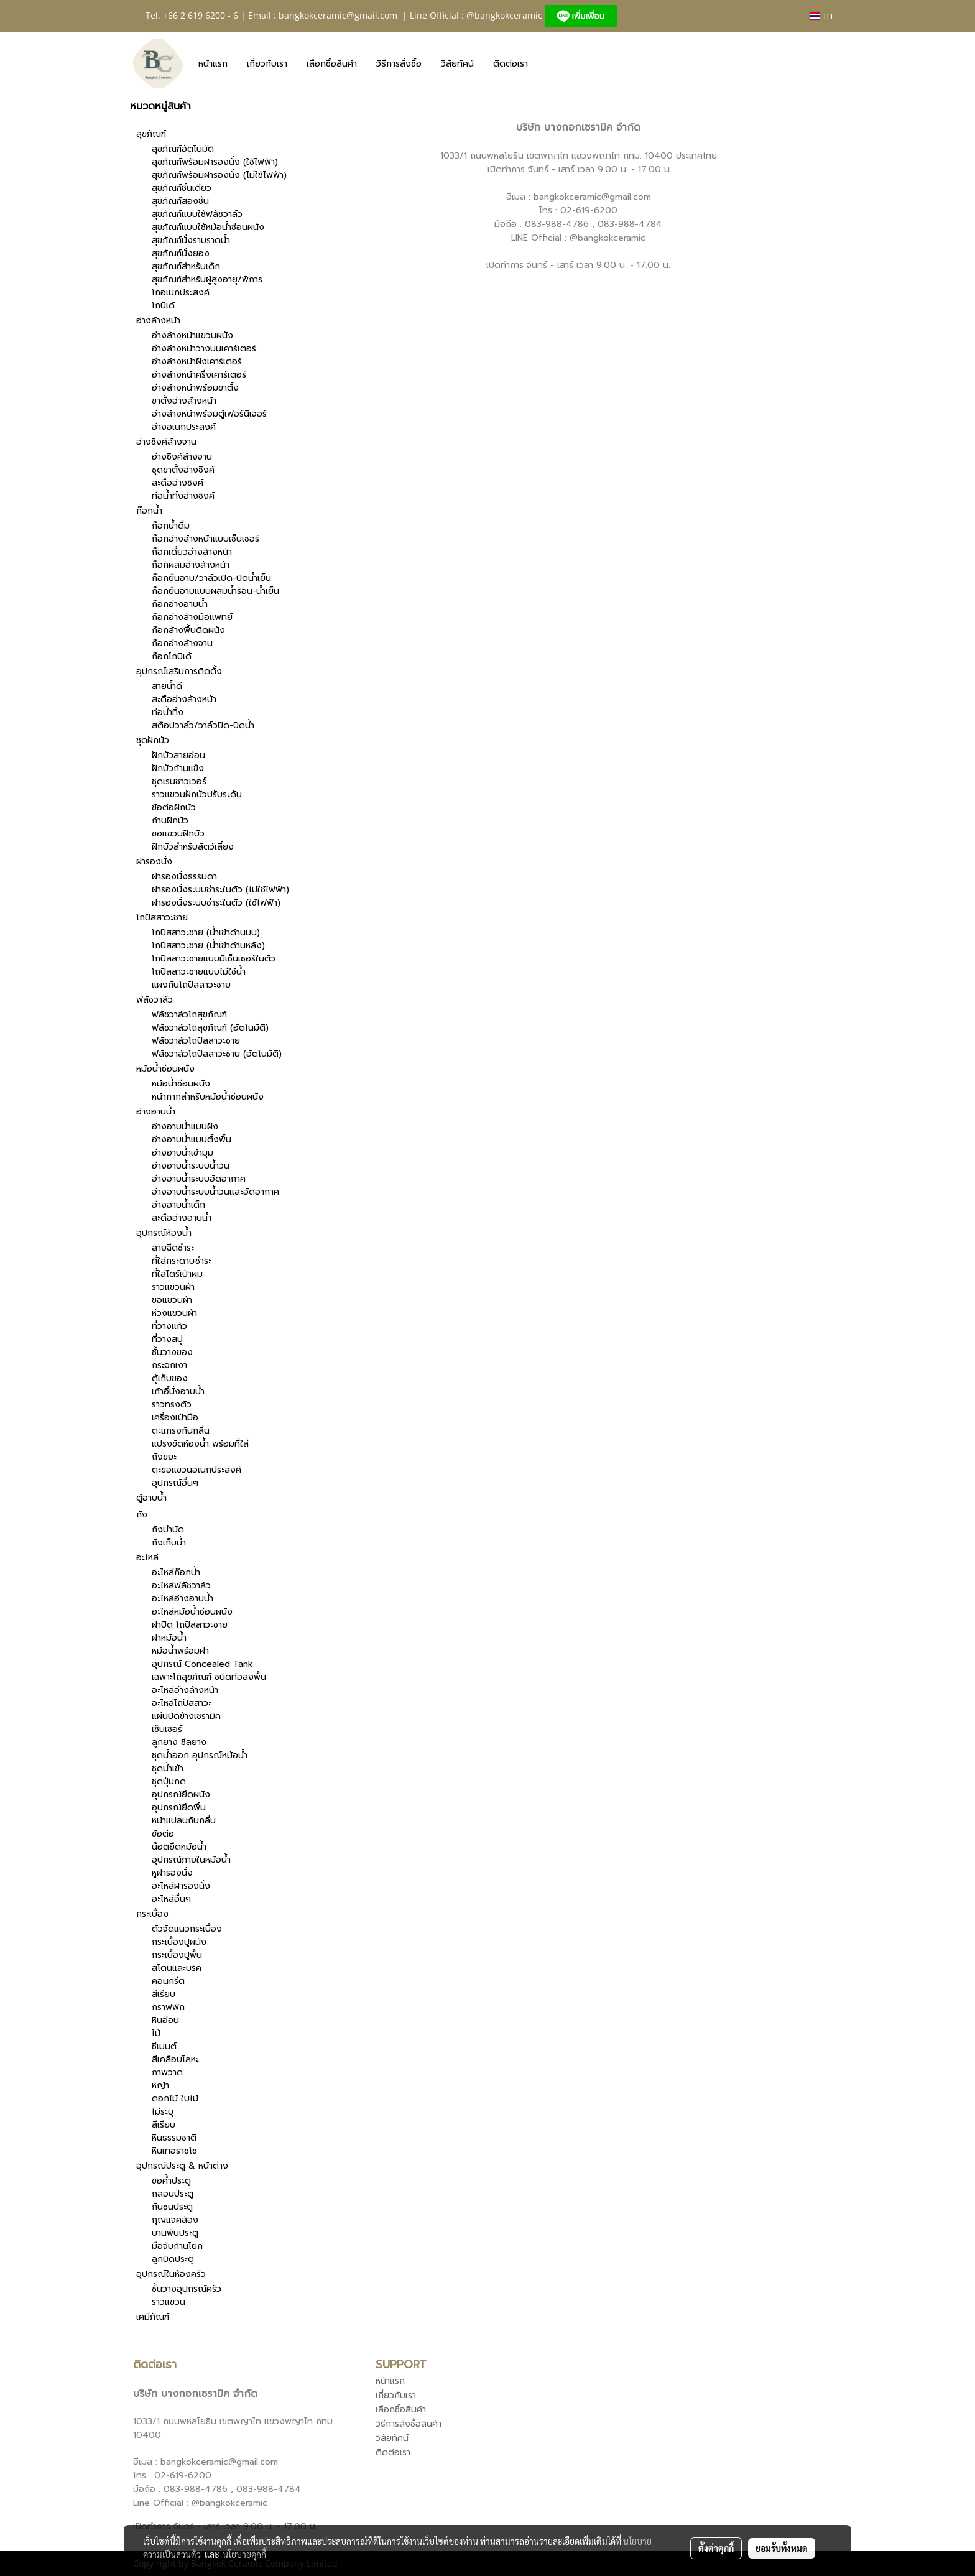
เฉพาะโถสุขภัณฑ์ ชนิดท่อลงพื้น (209, 1677)
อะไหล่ (147, 1557)
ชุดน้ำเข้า (167, 1768)
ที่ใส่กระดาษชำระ (181, 1260)
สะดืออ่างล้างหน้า (184, 699)
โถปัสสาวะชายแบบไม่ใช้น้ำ (199, 971)
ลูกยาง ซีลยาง (179, 1742)
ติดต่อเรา (510, 63)
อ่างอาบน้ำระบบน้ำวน (190, 1165)
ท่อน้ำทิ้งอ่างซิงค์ (183, 496)
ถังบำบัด (168, 1529)
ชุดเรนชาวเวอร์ (179, 781)
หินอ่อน (165, 2020)
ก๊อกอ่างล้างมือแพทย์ (192, 617)
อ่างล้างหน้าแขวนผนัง (192, 335)
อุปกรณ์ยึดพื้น (179, 1807)
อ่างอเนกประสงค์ (184, 426)
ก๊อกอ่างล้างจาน (182, 643)
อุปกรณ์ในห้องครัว (171, 2274)
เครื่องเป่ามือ (175, 1417)
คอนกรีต (168, 1981)
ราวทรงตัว (172, 1404)
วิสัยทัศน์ (457, 63)
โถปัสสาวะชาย (162, 917)
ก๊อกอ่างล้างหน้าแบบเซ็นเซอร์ (205, 538)
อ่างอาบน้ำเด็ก (178, 1205)
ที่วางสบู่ (167, 1339)
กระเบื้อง (152, 1913)
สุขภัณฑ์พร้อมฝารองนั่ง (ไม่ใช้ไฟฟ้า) (219, 175)
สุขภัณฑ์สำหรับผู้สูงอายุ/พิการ (207, 279)
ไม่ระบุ (162, 2111)
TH (821, 16)
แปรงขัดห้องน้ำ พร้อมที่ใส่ (200, 1443)
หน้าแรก (213, 63)
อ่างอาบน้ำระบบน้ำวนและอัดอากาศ (215, 1191)
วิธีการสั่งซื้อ (399, 63)
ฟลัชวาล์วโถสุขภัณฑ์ (189, 1014)
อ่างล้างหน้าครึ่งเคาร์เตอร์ (199, 374)
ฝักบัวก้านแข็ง (178, 768)
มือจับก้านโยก (177, 2246)
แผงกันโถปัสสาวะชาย (191, 984)
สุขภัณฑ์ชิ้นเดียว (181, 188)
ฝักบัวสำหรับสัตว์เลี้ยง (193, 846)
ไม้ (156, 2033)
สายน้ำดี (167, 686)
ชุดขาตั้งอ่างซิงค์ (183, 469)
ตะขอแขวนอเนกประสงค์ (196, 1469)
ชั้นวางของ (172, 1352)
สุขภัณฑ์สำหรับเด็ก (186, 266)
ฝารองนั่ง (154, 861)
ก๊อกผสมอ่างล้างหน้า (190, 565)
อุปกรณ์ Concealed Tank (202, 1663)
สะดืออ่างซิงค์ (177, 482)
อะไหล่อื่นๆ (171, 1899)
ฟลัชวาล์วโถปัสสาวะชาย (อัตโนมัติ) (217, 1053)
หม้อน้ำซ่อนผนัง (165, 1068)
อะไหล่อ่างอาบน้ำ (182, 1598)
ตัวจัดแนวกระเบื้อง (187, 1928)
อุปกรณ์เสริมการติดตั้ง (179, 671)
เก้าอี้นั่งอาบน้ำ (178, 1391)
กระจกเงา (169, 1365)
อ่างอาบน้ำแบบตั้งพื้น (191, 1139)
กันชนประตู (172, 2206)
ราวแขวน (168, 2302)
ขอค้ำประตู (171, 2180)
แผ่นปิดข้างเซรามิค (186, 1716)
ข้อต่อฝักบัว (174, 807)
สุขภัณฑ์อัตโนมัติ (183, 148)
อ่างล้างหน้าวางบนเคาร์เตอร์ (204, 348)
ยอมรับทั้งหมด (782, 2548)
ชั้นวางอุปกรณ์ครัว (186, 2289)
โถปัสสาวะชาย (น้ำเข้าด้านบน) (206, 932)
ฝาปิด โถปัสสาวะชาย (190, 1624)
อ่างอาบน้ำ (155, 1111)
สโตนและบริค (176, 1968)
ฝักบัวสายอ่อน (178, 755)
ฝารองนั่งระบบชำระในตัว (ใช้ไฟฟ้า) (216, 902)
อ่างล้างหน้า (158, 320)
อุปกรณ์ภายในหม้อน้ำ (191, 1859)
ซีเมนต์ (164, 2046)
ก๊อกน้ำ (149, 510)
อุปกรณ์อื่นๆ (175, 1483)
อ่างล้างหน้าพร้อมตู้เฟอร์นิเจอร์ (209, 413)
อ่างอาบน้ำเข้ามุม (182, 1152)
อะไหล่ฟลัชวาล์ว (181, 1585)
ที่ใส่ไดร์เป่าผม (177, 1274)
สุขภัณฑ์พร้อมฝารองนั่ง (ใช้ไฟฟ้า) (215, 162)
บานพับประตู (175, 2233)
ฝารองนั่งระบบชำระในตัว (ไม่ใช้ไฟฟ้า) (220, 889)
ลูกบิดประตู (173, 2259)
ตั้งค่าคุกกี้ (716, 2548)
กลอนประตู (172, 2193)
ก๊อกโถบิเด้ (172, 656)
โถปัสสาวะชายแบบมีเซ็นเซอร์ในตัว (213, 958)
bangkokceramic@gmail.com (338, 15)
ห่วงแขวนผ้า (174, 1313)
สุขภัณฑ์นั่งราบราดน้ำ (191, 240)
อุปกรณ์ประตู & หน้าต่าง (182, 2165)
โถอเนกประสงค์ (181, 292)
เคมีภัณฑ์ (152, 2316)
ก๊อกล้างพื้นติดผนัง (188, 630)
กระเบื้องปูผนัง (179, 1941)
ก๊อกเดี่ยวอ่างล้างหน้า (192, 551)
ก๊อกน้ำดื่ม (171, 525)
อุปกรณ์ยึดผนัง (181, 1794)
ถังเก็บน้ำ (169, 1542)
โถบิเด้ (163, 305)
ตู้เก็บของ (170, 1378)
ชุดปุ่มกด (169, 1781)
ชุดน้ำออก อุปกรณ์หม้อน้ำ (199, 1755)
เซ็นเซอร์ (167, 1729)
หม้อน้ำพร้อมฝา (180, 1650)
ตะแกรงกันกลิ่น (181, 1430)
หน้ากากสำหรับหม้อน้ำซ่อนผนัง (208, 1096)
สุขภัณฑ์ (151, 134)
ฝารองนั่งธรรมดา (184, 876)
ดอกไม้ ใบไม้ (175, 2098)
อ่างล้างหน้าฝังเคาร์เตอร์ (197, 361)
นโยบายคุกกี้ (244, 2554)
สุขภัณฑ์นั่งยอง (181, 253)
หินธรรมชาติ (174, 2137)
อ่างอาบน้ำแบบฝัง (185, 1126)
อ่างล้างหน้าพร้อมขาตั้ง (195, 387)
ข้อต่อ (163, 1833)
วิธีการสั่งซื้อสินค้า (408, 2423)
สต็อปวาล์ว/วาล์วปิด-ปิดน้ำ (203, 725)
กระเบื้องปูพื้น (177, 1955)
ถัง (141, 1514)
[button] (548, 63)
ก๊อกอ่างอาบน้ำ (180, 604)
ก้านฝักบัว (170, 820)
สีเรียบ (163, 1994)
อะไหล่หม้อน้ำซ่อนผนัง (192, 1611)
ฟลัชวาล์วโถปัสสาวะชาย (196, 1040)
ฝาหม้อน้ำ (169, 1637)
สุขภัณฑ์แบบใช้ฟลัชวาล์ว (197, 214)
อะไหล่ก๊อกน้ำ (176, 1572)
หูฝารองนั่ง (172, 1872)
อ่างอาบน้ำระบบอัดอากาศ (199, 1178)
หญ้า (160, 2085)
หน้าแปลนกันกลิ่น (184, 1820)
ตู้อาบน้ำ (151, 1497)
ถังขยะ (164, 1456)
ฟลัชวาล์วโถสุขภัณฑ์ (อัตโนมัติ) (210, 1027)
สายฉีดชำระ (173, 1247)
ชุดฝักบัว (152, 740)
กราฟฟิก (168, 2007)
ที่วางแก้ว (169, 1326)
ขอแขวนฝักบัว (178, 833)
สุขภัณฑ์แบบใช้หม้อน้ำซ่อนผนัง (208, 227)
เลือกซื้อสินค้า (332, 63)
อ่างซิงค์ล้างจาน (166, 441)
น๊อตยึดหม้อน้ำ (179, 1846)
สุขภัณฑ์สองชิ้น (180, 201)
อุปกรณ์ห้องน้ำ (164, 1232)
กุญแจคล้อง (175, 2219)
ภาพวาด (167, 2072)
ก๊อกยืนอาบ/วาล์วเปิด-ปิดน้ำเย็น (211, 578)
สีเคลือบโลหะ (175, 2059)
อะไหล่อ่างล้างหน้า (185, 1690)
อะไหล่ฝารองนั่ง (181, 1886)
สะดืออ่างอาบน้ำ (181, 1218)
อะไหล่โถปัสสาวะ (181, 1703)
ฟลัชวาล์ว (154, 999)
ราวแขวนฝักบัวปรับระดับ (197, 794)
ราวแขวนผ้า (173, 1287)
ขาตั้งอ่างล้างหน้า (184, 400)
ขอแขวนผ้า (172, 1300)
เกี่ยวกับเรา (267, 63)
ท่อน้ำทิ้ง (167, 712)
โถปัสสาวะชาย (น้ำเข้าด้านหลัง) (208, 945)
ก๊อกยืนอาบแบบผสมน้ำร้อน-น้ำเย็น (215, 591)
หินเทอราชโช (174, 2150)
